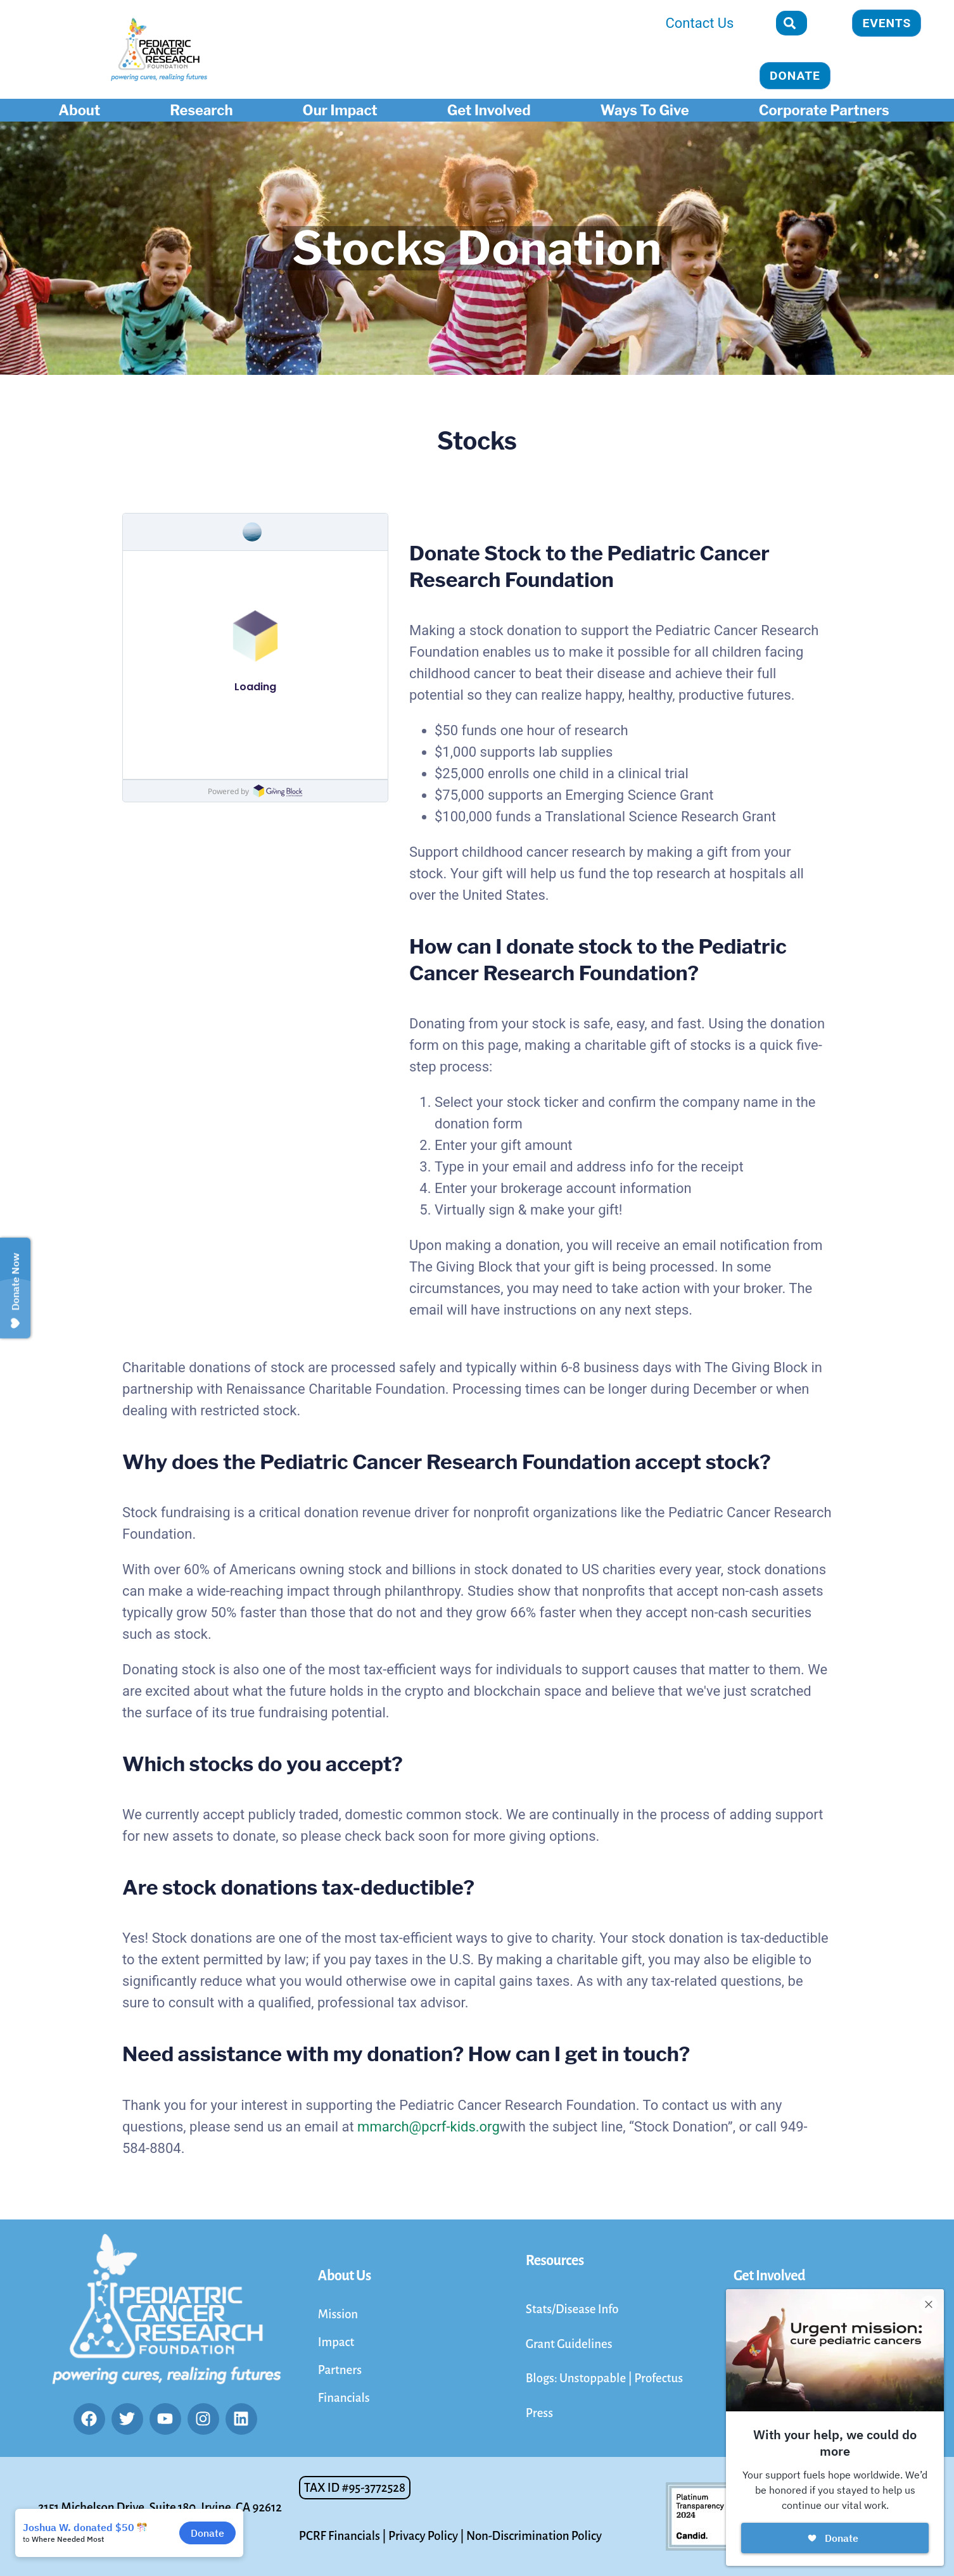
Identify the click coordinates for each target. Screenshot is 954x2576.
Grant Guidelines (569, 2344)
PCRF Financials (339, 2535)
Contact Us (699, 23)
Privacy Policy (423, 2535)
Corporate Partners (827, 110)
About (82, 110)
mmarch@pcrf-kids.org (428, 2127)
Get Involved (492, 110)
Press (539, 2413)
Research (204, 110)
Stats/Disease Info (572, 2309)
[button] (354, 2487)
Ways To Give (648, 110)
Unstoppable (593, 2378)
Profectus (658, 2378)
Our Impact (343, 110)
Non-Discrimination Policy (534, 2535)
